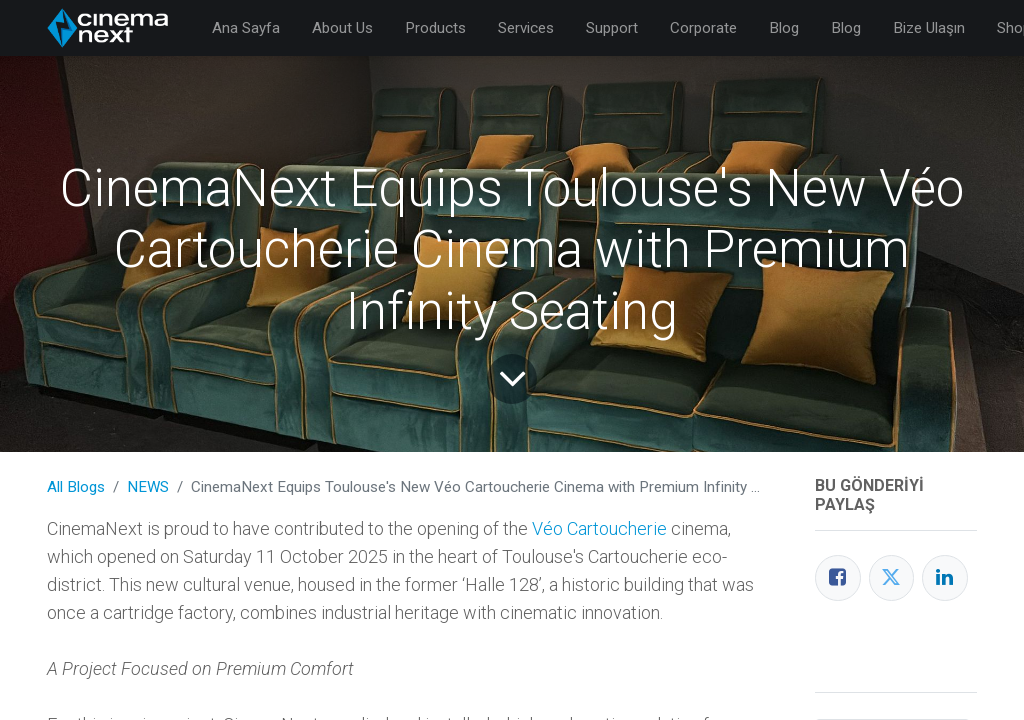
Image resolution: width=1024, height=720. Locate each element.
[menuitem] (246, 28)
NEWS (148, 487)
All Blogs (76, 487)
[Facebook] (838, 578)
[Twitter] (892, 578)
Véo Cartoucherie (599, 528)
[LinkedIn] (945, 578)
